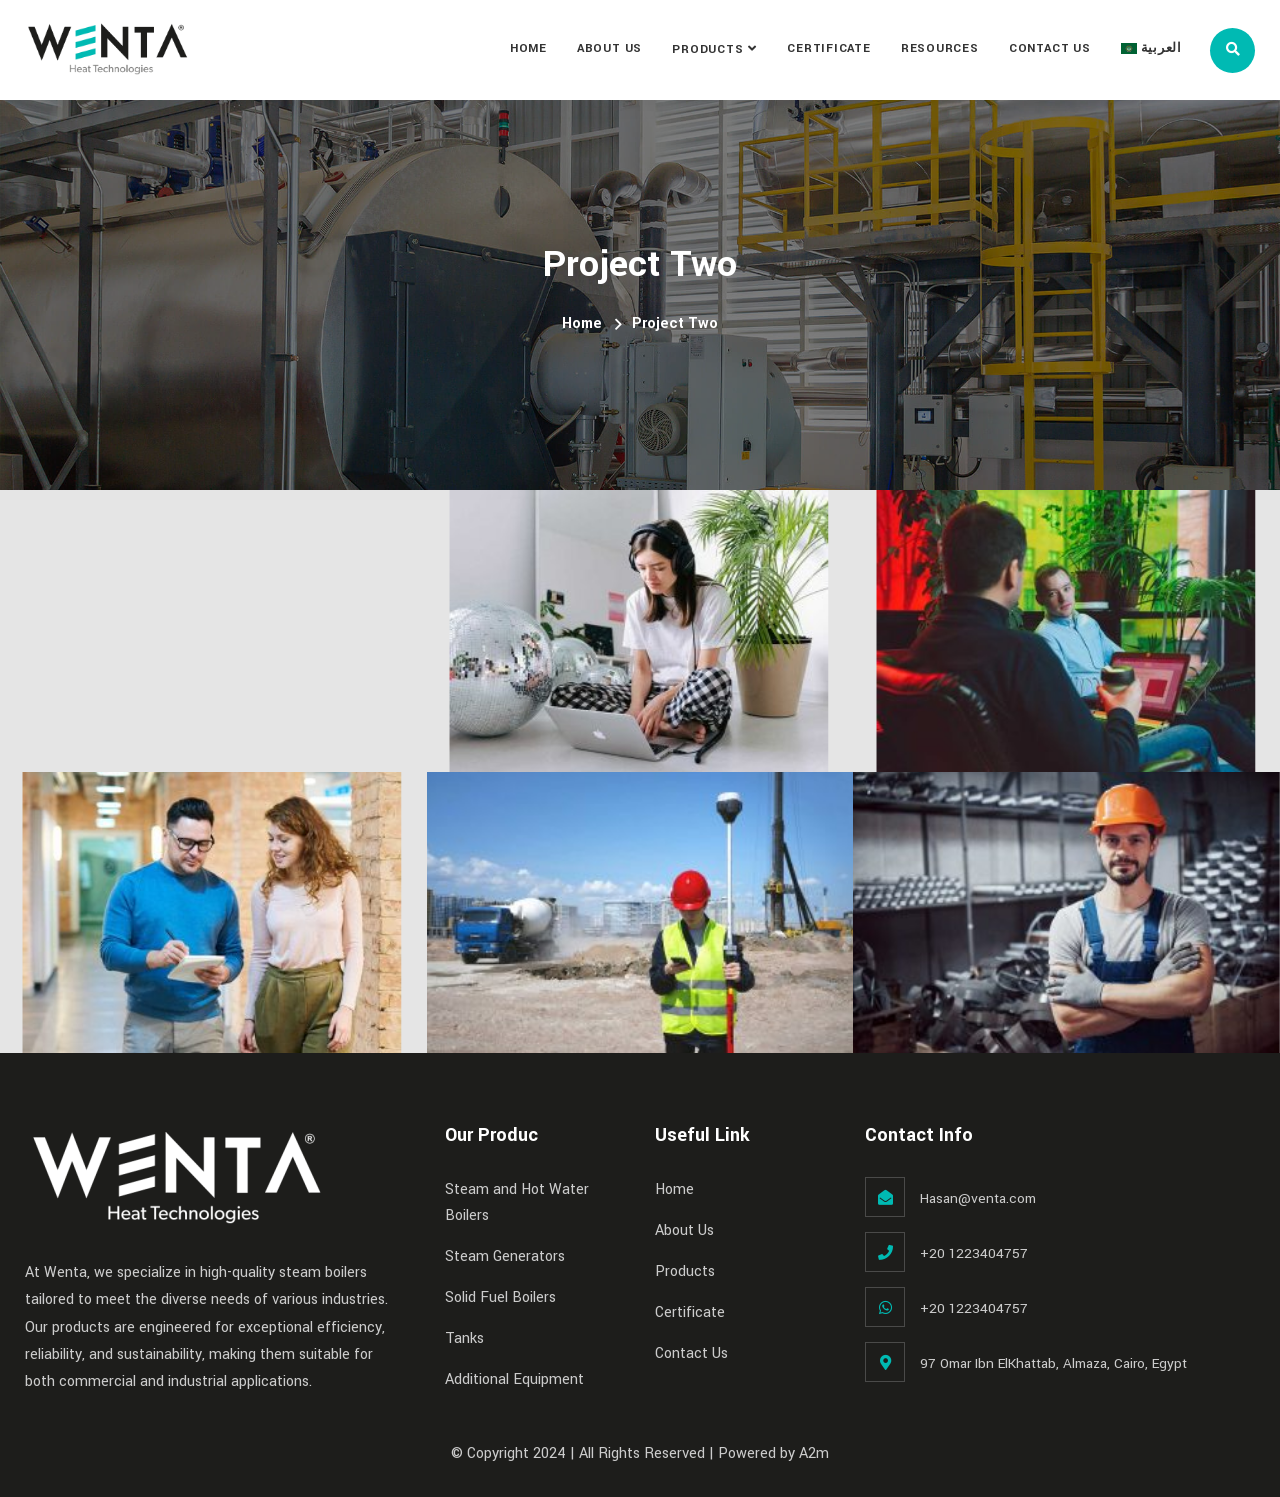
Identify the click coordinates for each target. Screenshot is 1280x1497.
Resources (940, 48)
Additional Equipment (514, 1379)
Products (707, 49)
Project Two (675, 323)
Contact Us (1050, 48)
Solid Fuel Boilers (500, 1297)
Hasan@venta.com (978, 1198)
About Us (609, 48)
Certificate (829, 48)
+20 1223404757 (974, 1253)
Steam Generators (505, 1256)
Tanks (464, 1338)
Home (528, 48)
